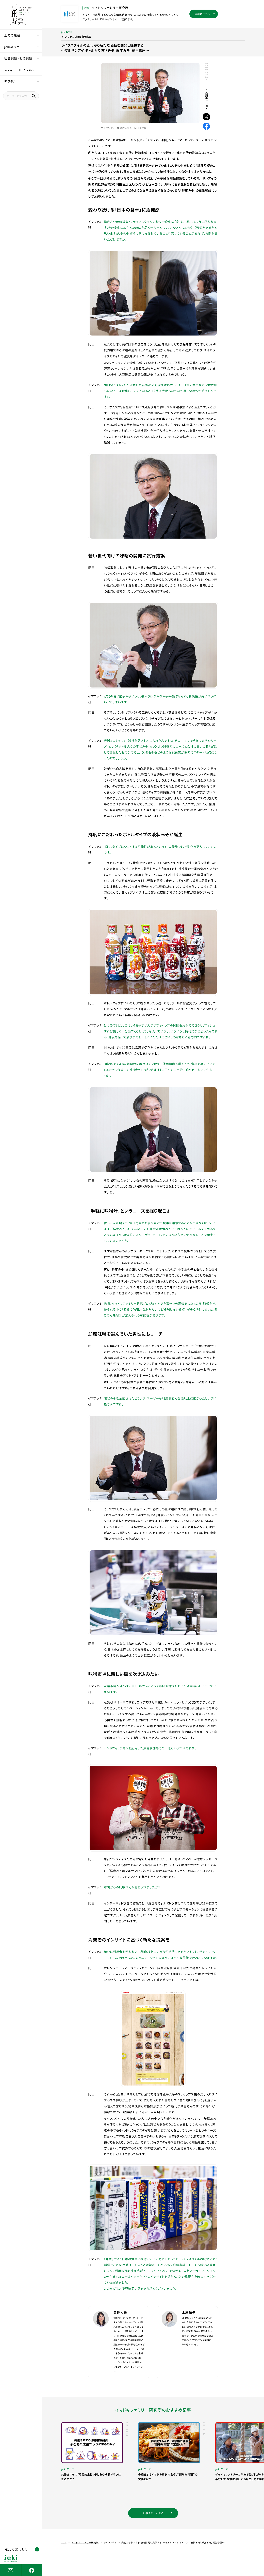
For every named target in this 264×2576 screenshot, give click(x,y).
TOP (64, 2542)
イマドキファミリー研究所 (85, 2542)
